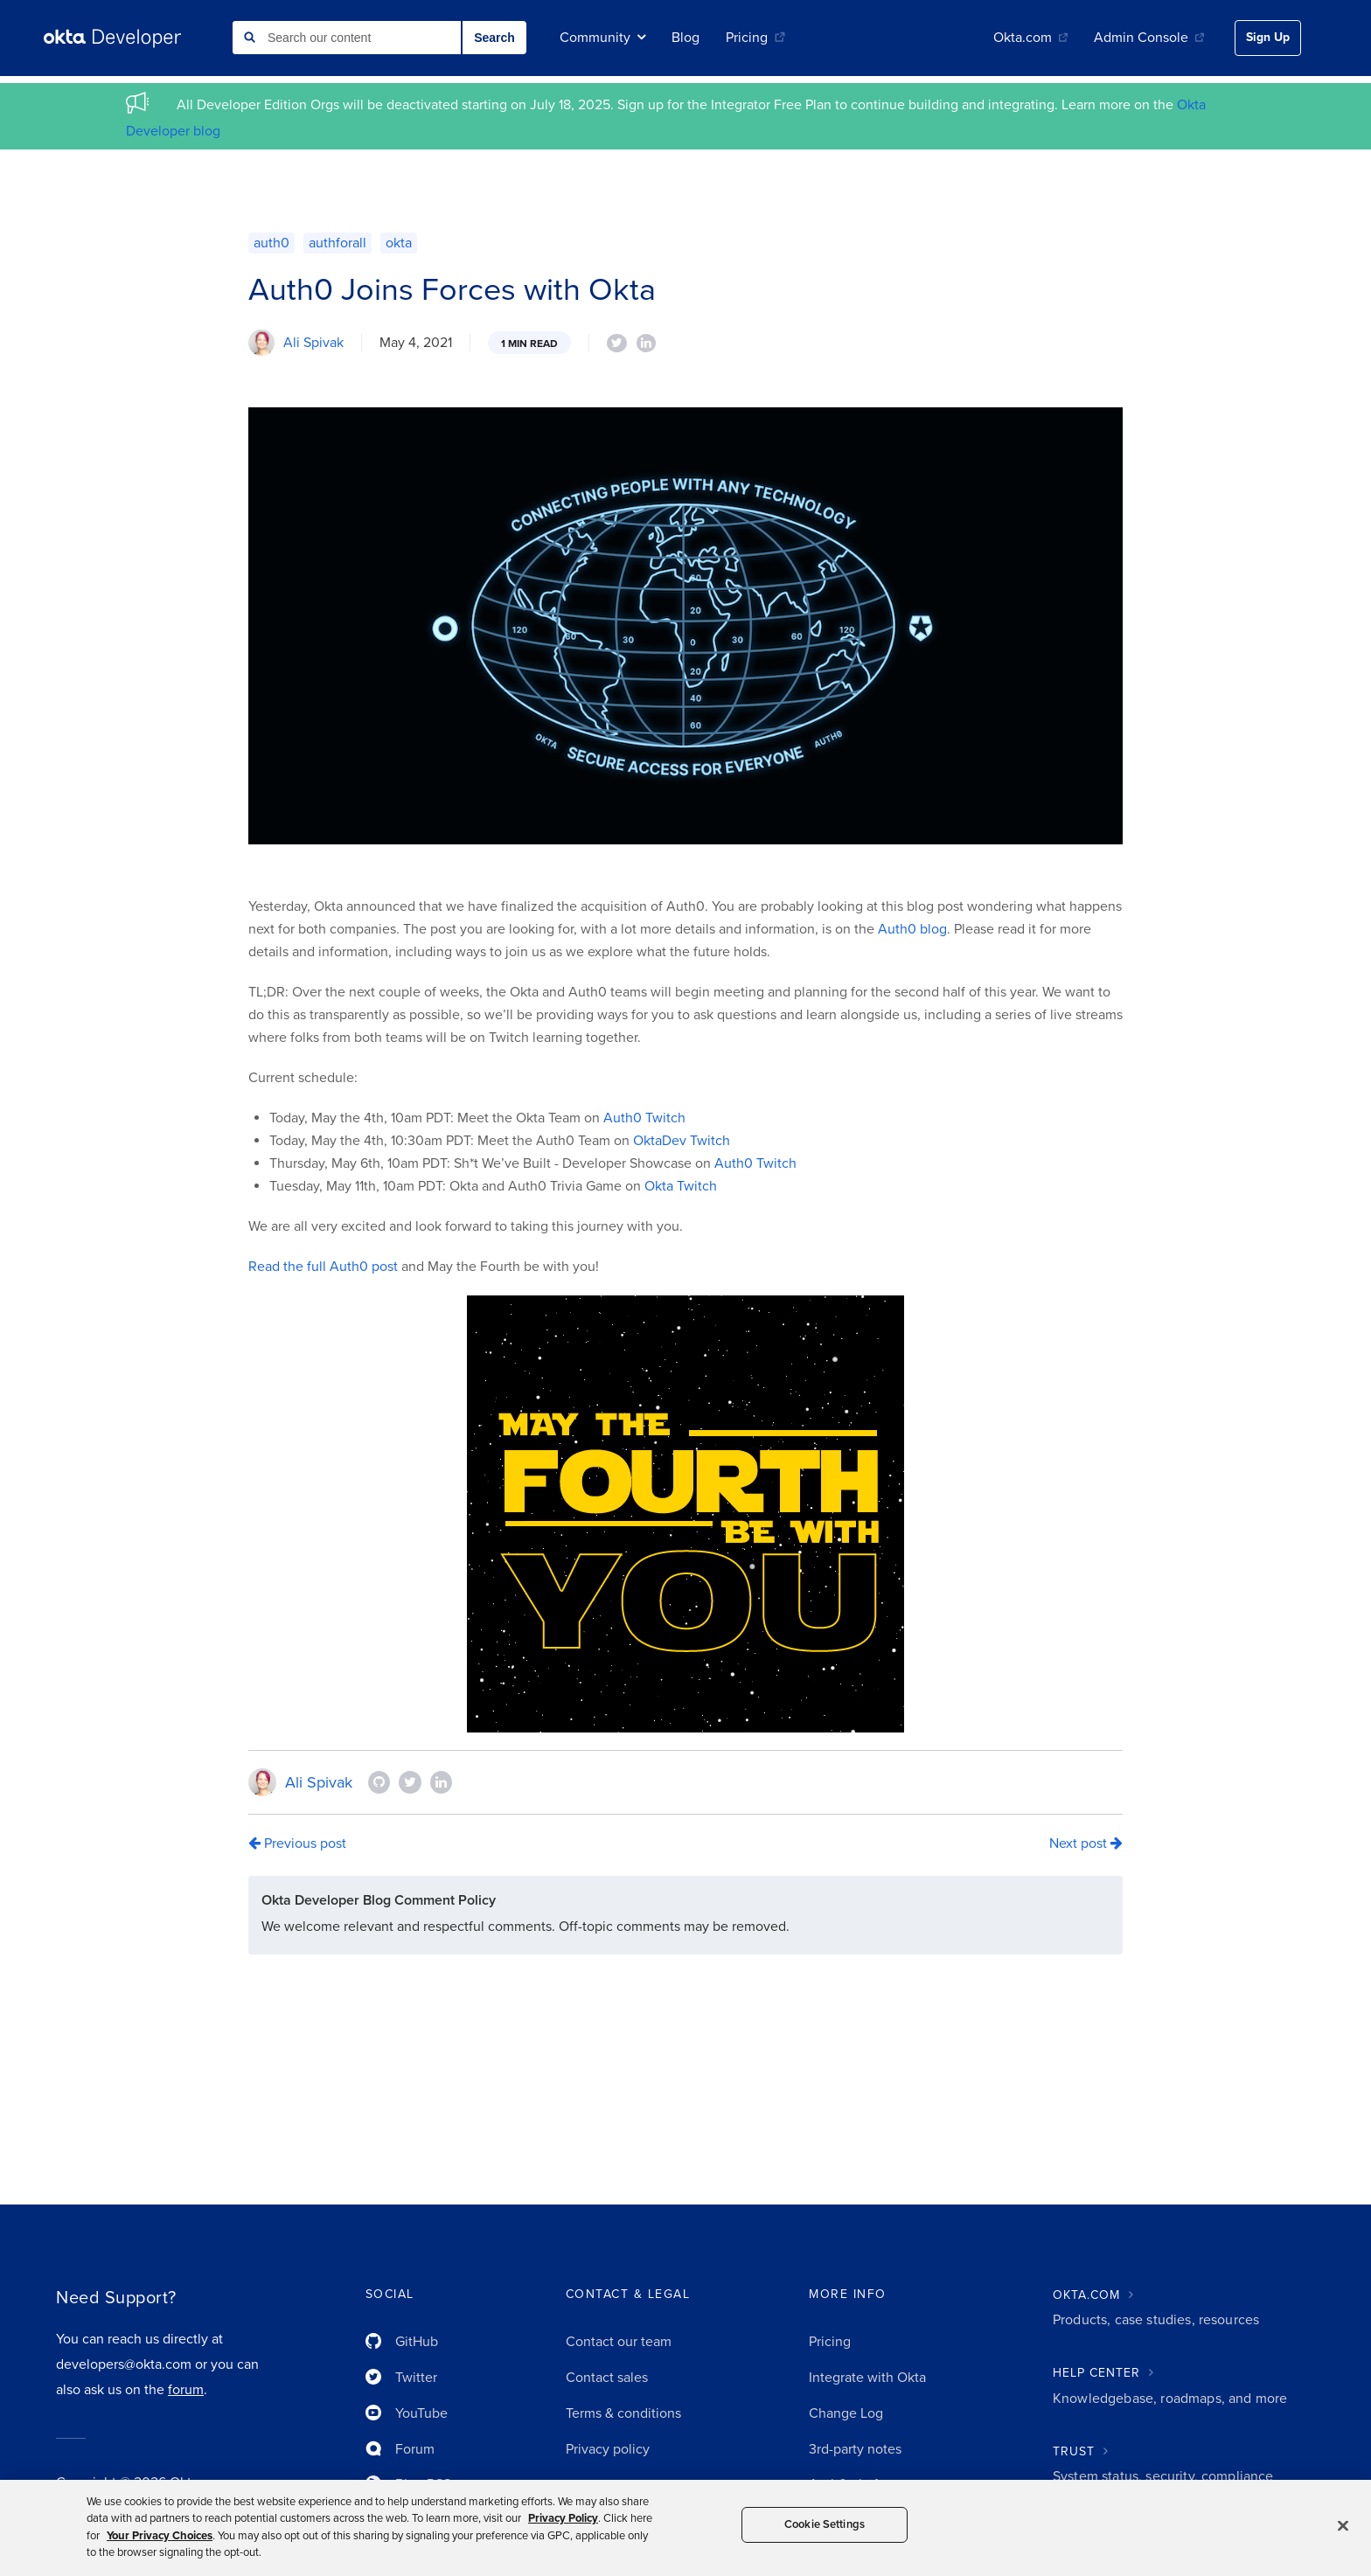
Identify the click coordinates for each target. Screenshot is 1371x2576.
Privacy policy (608, 2449)
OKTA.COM (1086, 2295)
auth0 (271, 243)
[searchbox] (347, 37)
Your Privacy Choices (159, 2536)
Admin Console (1149, 37)
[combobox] (347, 37)
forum (186, 2390)
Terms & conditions (623, 2413)
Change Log (846, 2413)
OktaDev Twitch (681, 1140)
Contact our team (619, 2341)
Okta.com (1030, 37)
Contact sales (607, 2377)
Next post (1086, 1843)
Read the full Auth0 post (323, 1266)
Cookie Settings (824, 2524)
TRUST (1074, 2451)
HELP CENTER (1096, 2372)
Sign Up (1268, 37)
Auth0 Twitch (644, 1118)
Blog (685, 37)
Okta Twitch (680, 1186)
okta (399, 243)
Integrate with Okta (867, 2377)
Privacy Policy (563, 2518)
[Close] (1343, 2525)
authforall (337, 243)
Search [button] (494, 38)
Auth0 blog (912, 929)
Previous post (297, 1843)
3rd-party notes (855, 2449)
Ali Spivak (313, 342)
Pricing (755, 37)
